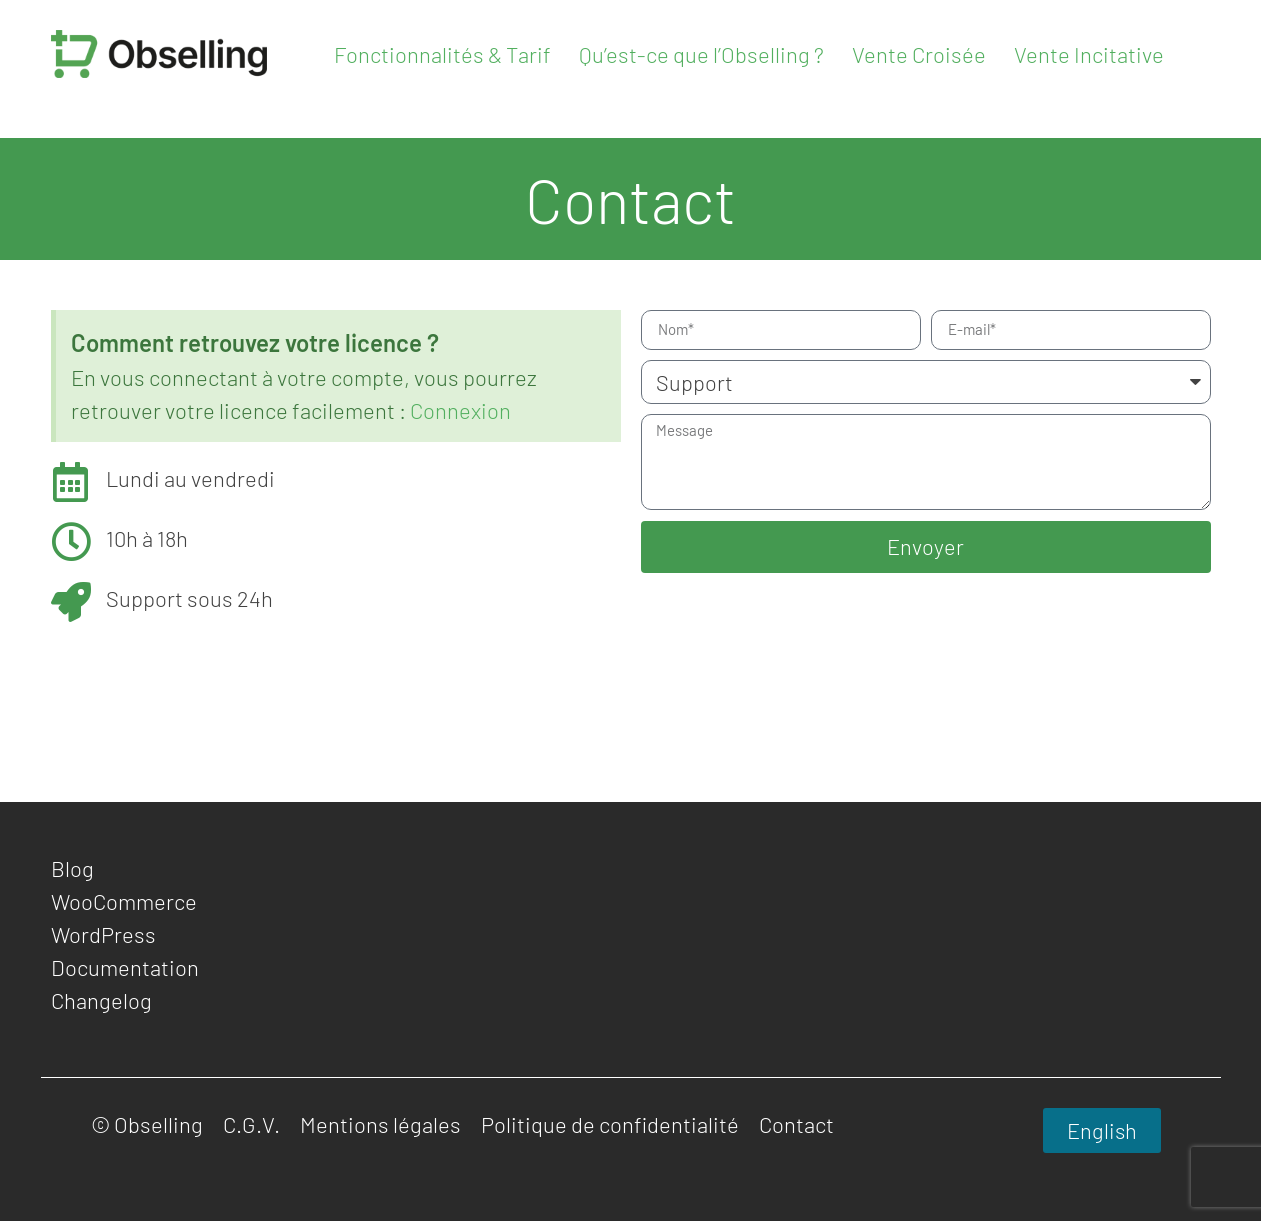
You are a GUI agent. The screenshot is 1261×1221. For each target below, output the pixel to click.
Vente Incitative (1089, 54)
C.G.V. (251, 1124)
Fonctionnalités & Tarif (442, 54)
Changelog (101, 1000)
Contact (796, 1124)
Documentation (125, 967)
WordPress (103, 934)
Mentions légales (380, 1124)
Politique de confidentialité (610, 1124)
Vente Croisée (919, 54)
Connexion (460, 410)
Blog (72, 868)
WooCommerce (124, 901)
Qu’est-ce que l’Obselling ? (701, 54)
